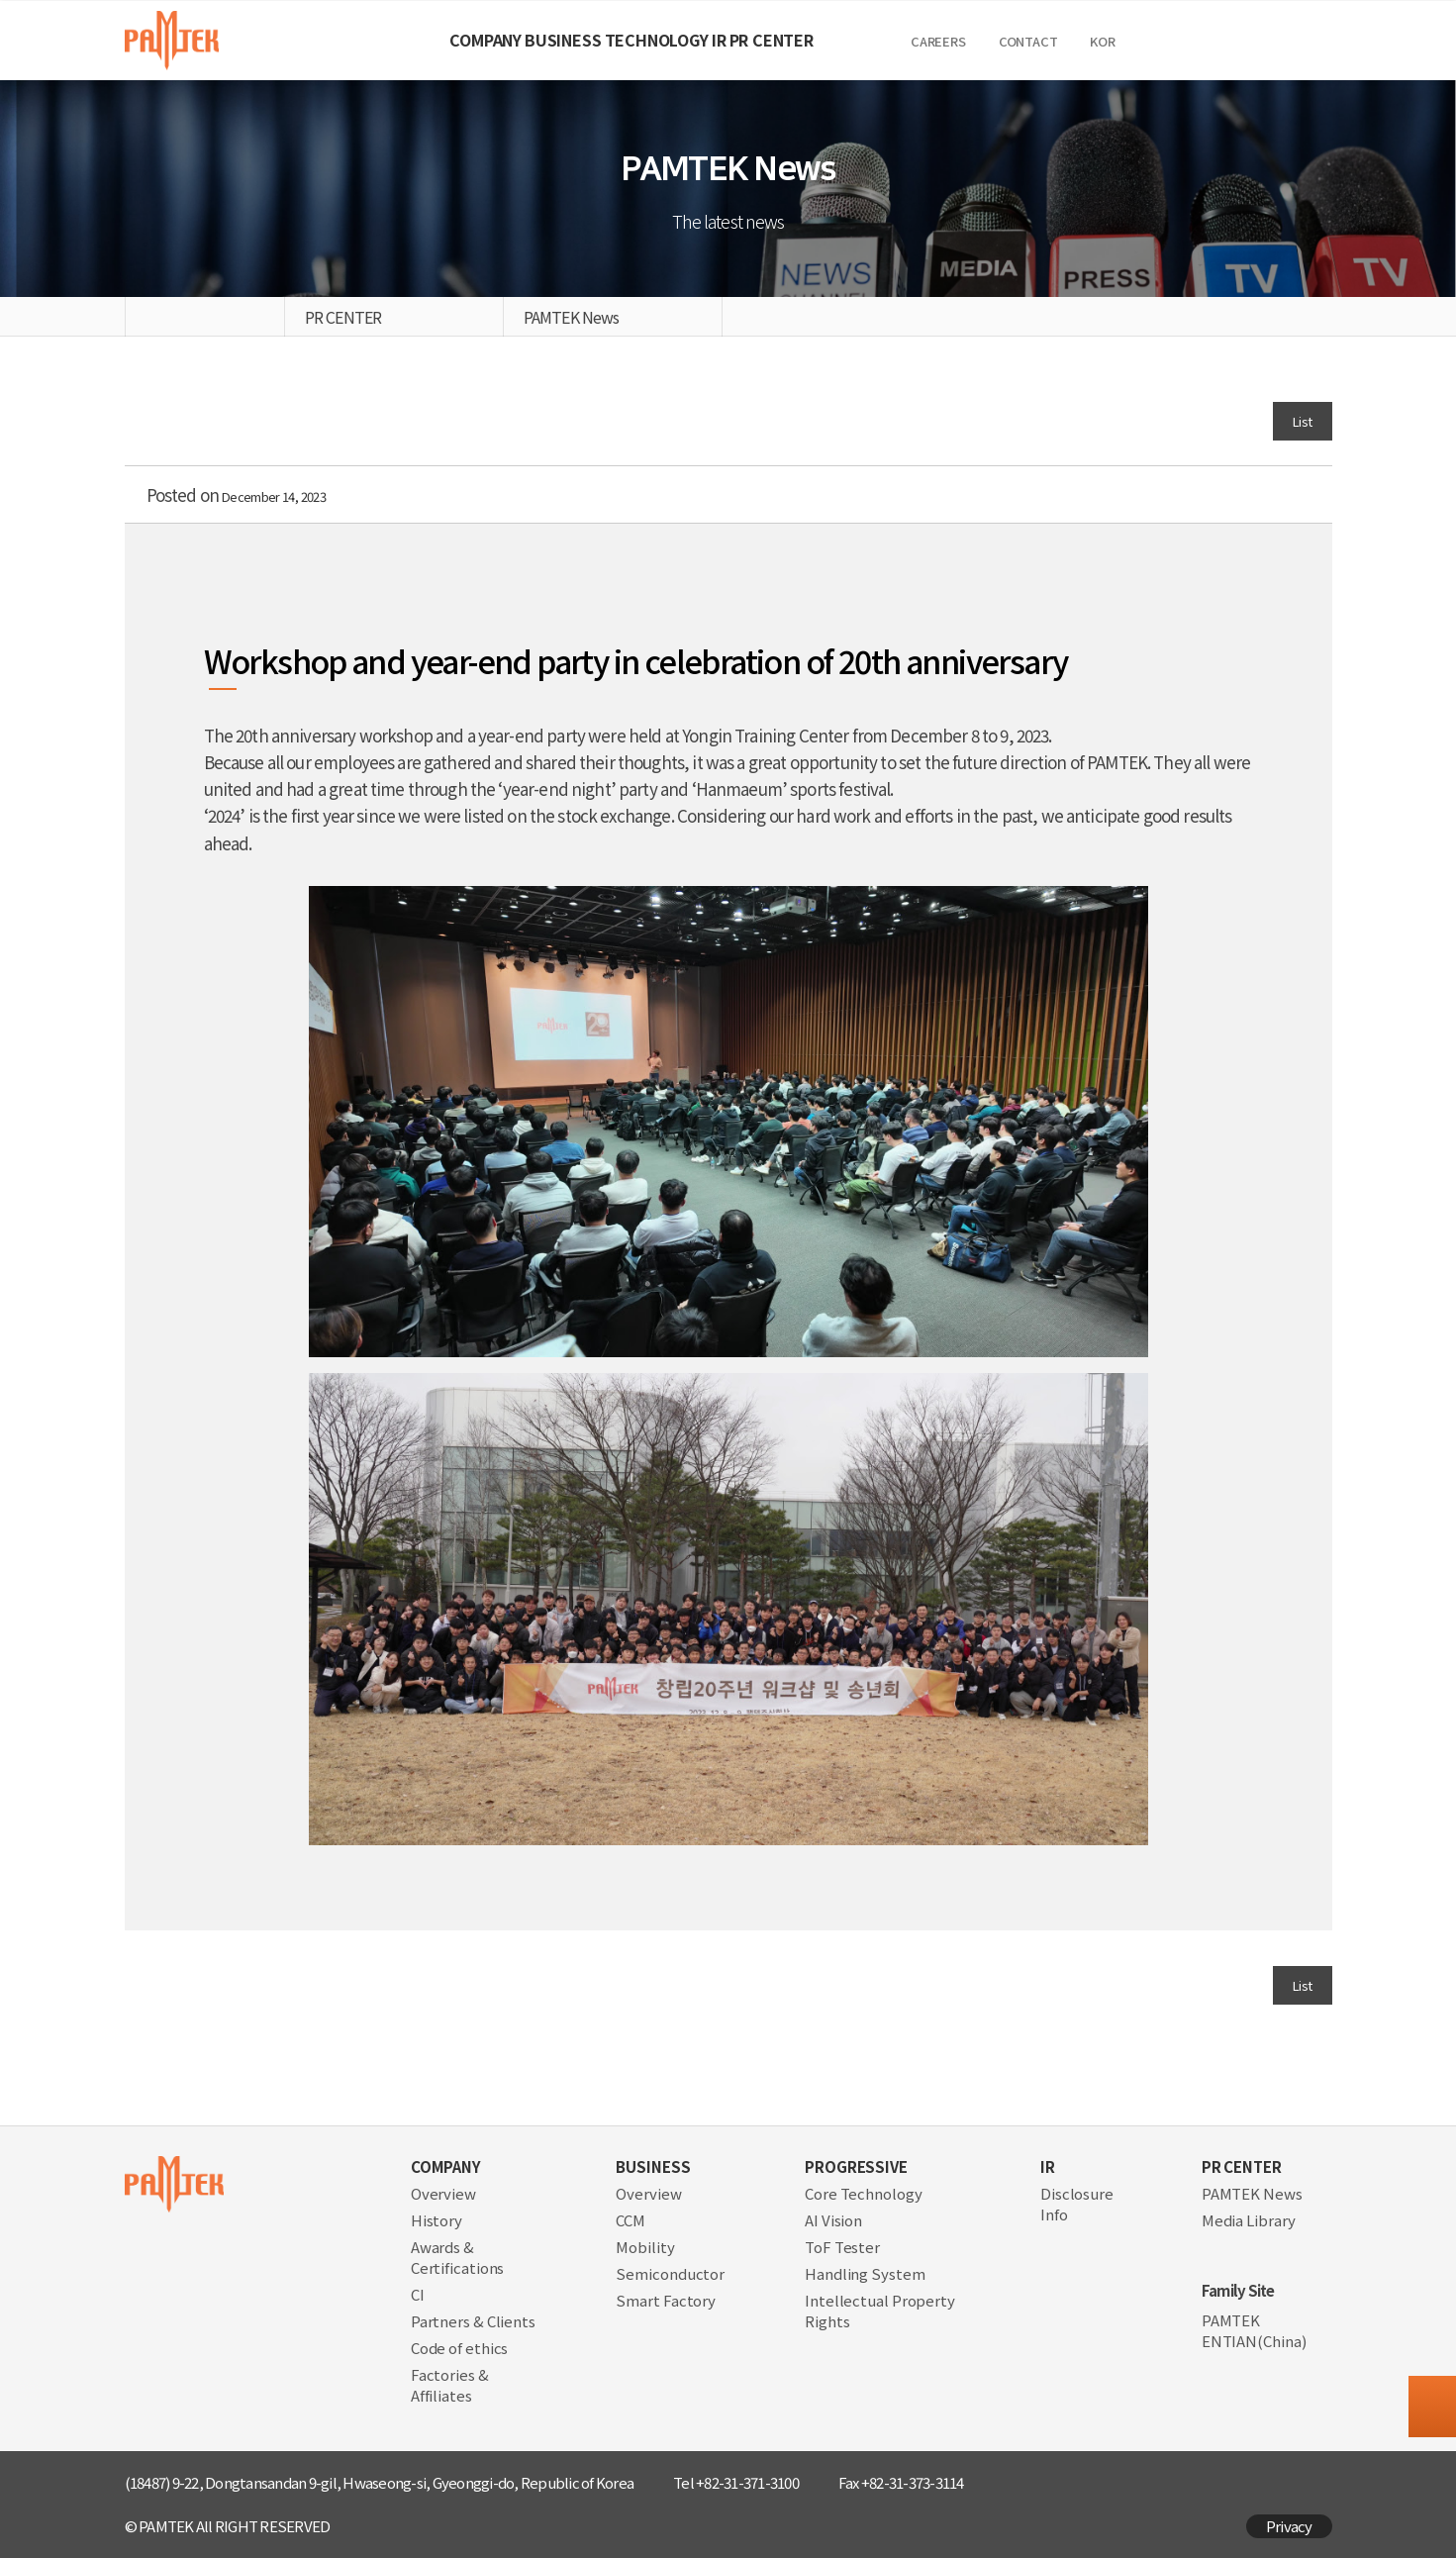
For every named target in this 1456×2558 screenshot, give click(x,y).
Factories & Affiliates (450, 2385)
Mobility (645, 2246)
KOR (1270, 41)
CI (418, 2294)
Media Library (1249, 2220)
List (1299, 419)
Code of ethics (460, 2347)
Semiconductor (670, 2273)
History (436, 2220)
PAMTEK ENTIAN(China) (1254, 2330)
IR (786, 39)
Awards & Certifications (458, 2257)
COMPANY (351, 39)
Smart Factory (666, 2300)
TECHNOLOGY (657, 39)
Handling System (865, 2273)
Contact (1196, 41)
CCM (630, 2220)
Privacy (1289, 2525)
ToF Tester (842, 2246)
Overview (443, 2193)
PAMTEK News (1252, 2193)
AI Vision (833, 2220)
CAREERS (1106, 41)
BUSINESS (495, 39)
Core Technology (863, 2193)
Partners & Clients (473, 2321)
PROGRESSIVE (856, 2166)
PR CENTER (906, 39)
